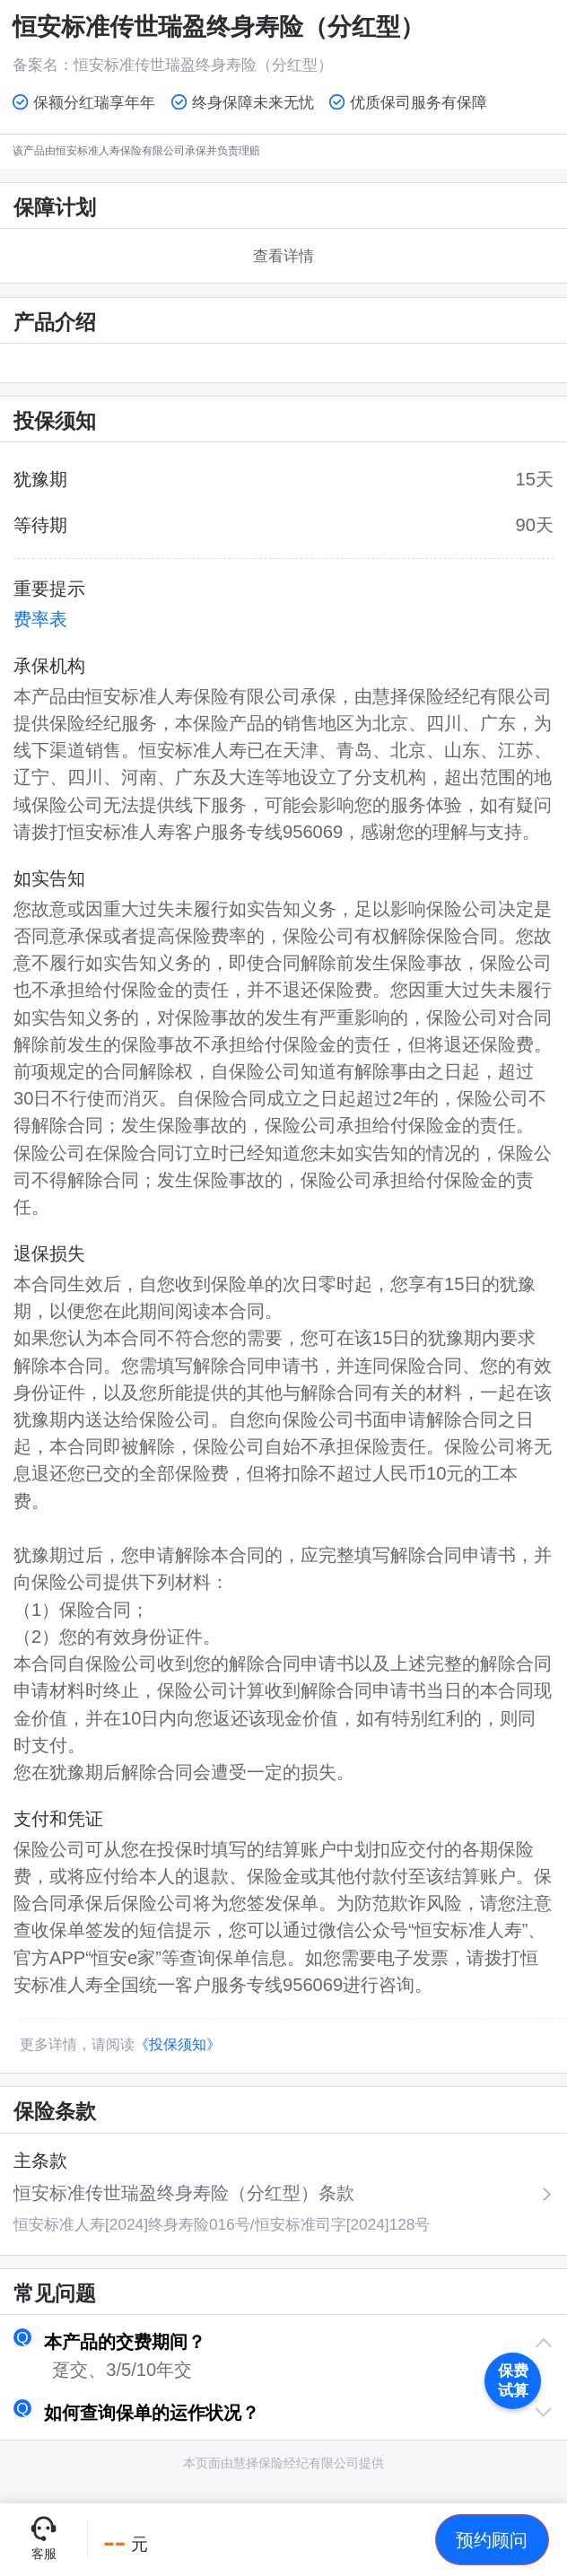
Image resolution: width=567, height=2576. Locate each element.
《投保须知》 (178, 2044)
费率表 (40, 619)
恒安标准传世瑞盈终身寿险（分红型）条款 (183, 2193)
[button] (283, 2341)
